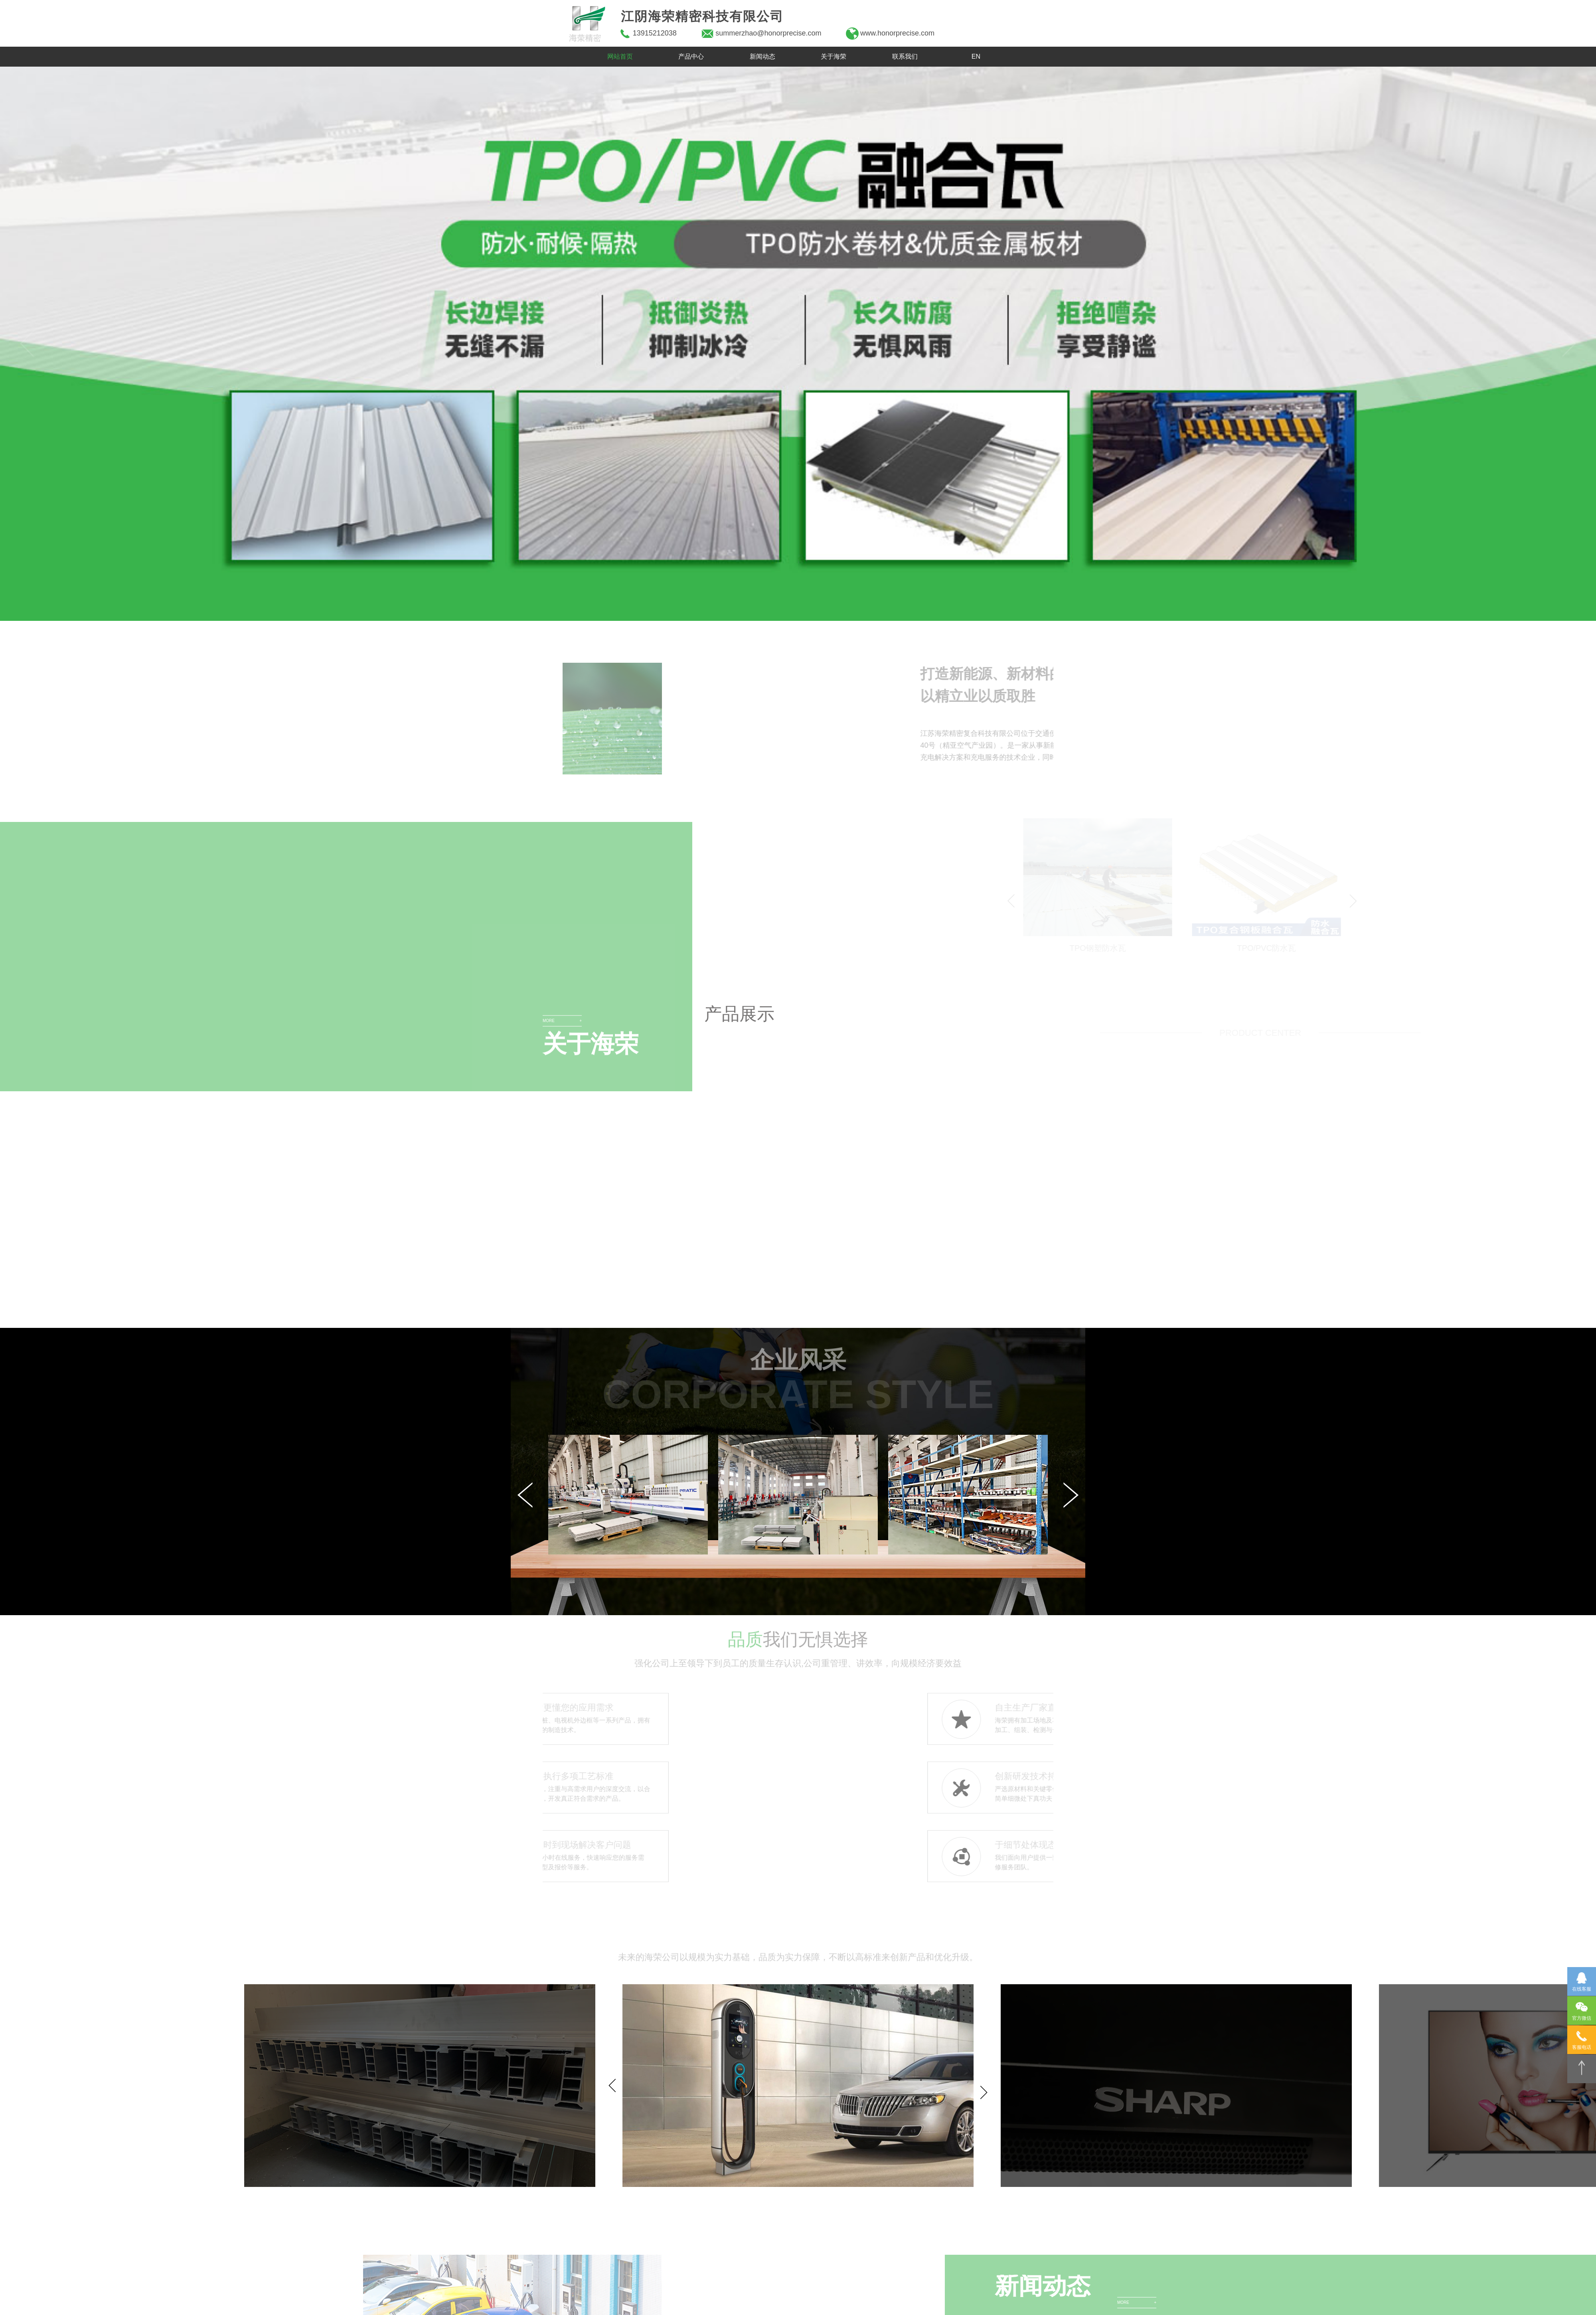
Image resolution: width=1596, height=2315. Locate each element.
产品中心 (691, 56)
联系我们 (905, 56)
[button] (27, 343)
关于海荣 (833, 56)
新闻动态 (762, 56)
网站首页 (620, 56)
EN (976, 56)
